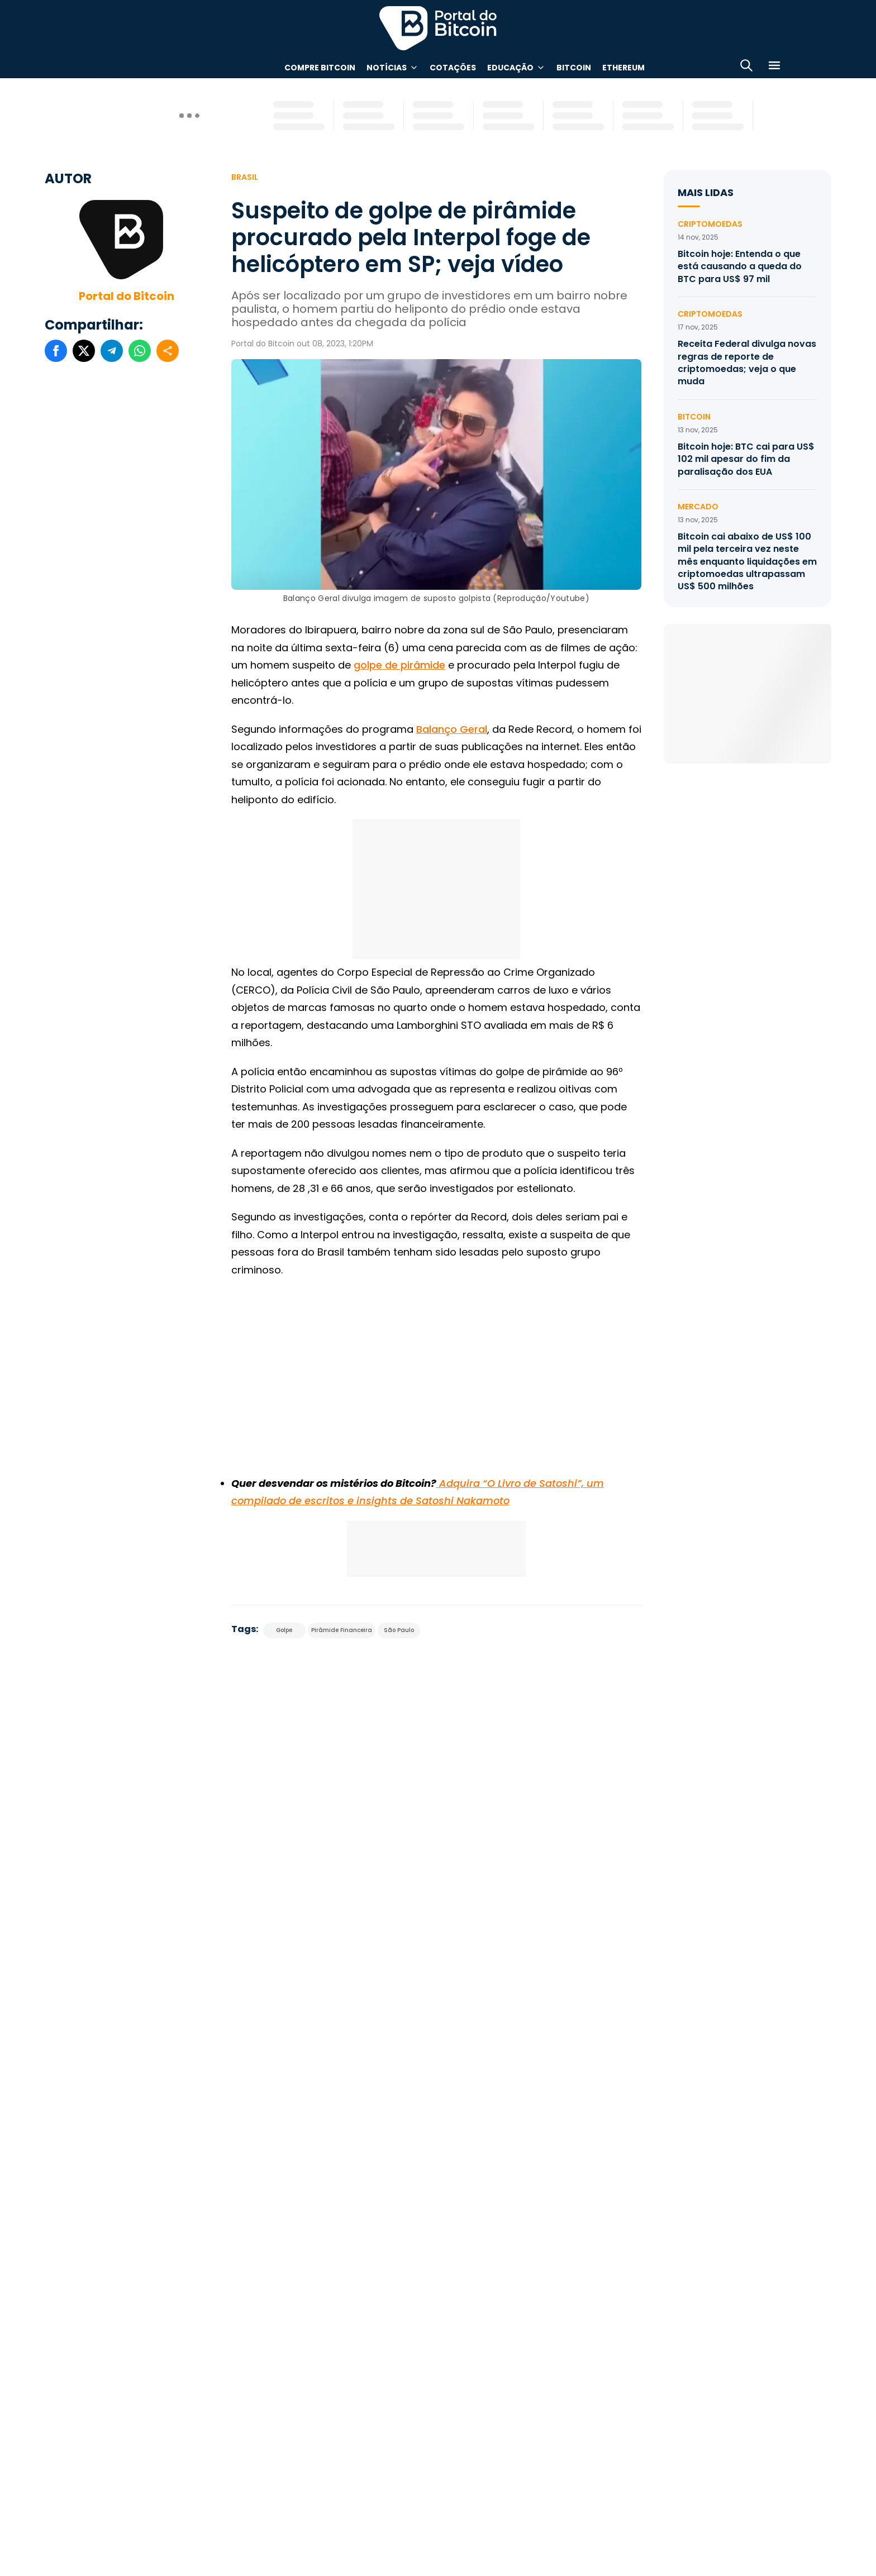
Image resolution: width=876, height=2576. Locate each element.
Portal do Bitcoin (126, 296)
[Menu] (774, 67)
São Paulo (399, 1630)
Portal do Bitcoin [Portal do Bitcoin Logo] (438, 28)
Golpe (284, 1630)
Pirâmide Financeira (341, 1630)
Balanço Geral (451, 729)
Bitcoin (573, 67)
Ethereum (623, 67)
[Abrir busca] (746, 67)
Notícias (386, 67)
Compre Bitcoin (319, 67)
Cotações (453, 67)
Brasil (244, 177)
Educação (510, 67)
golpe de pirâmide (399, 665)
